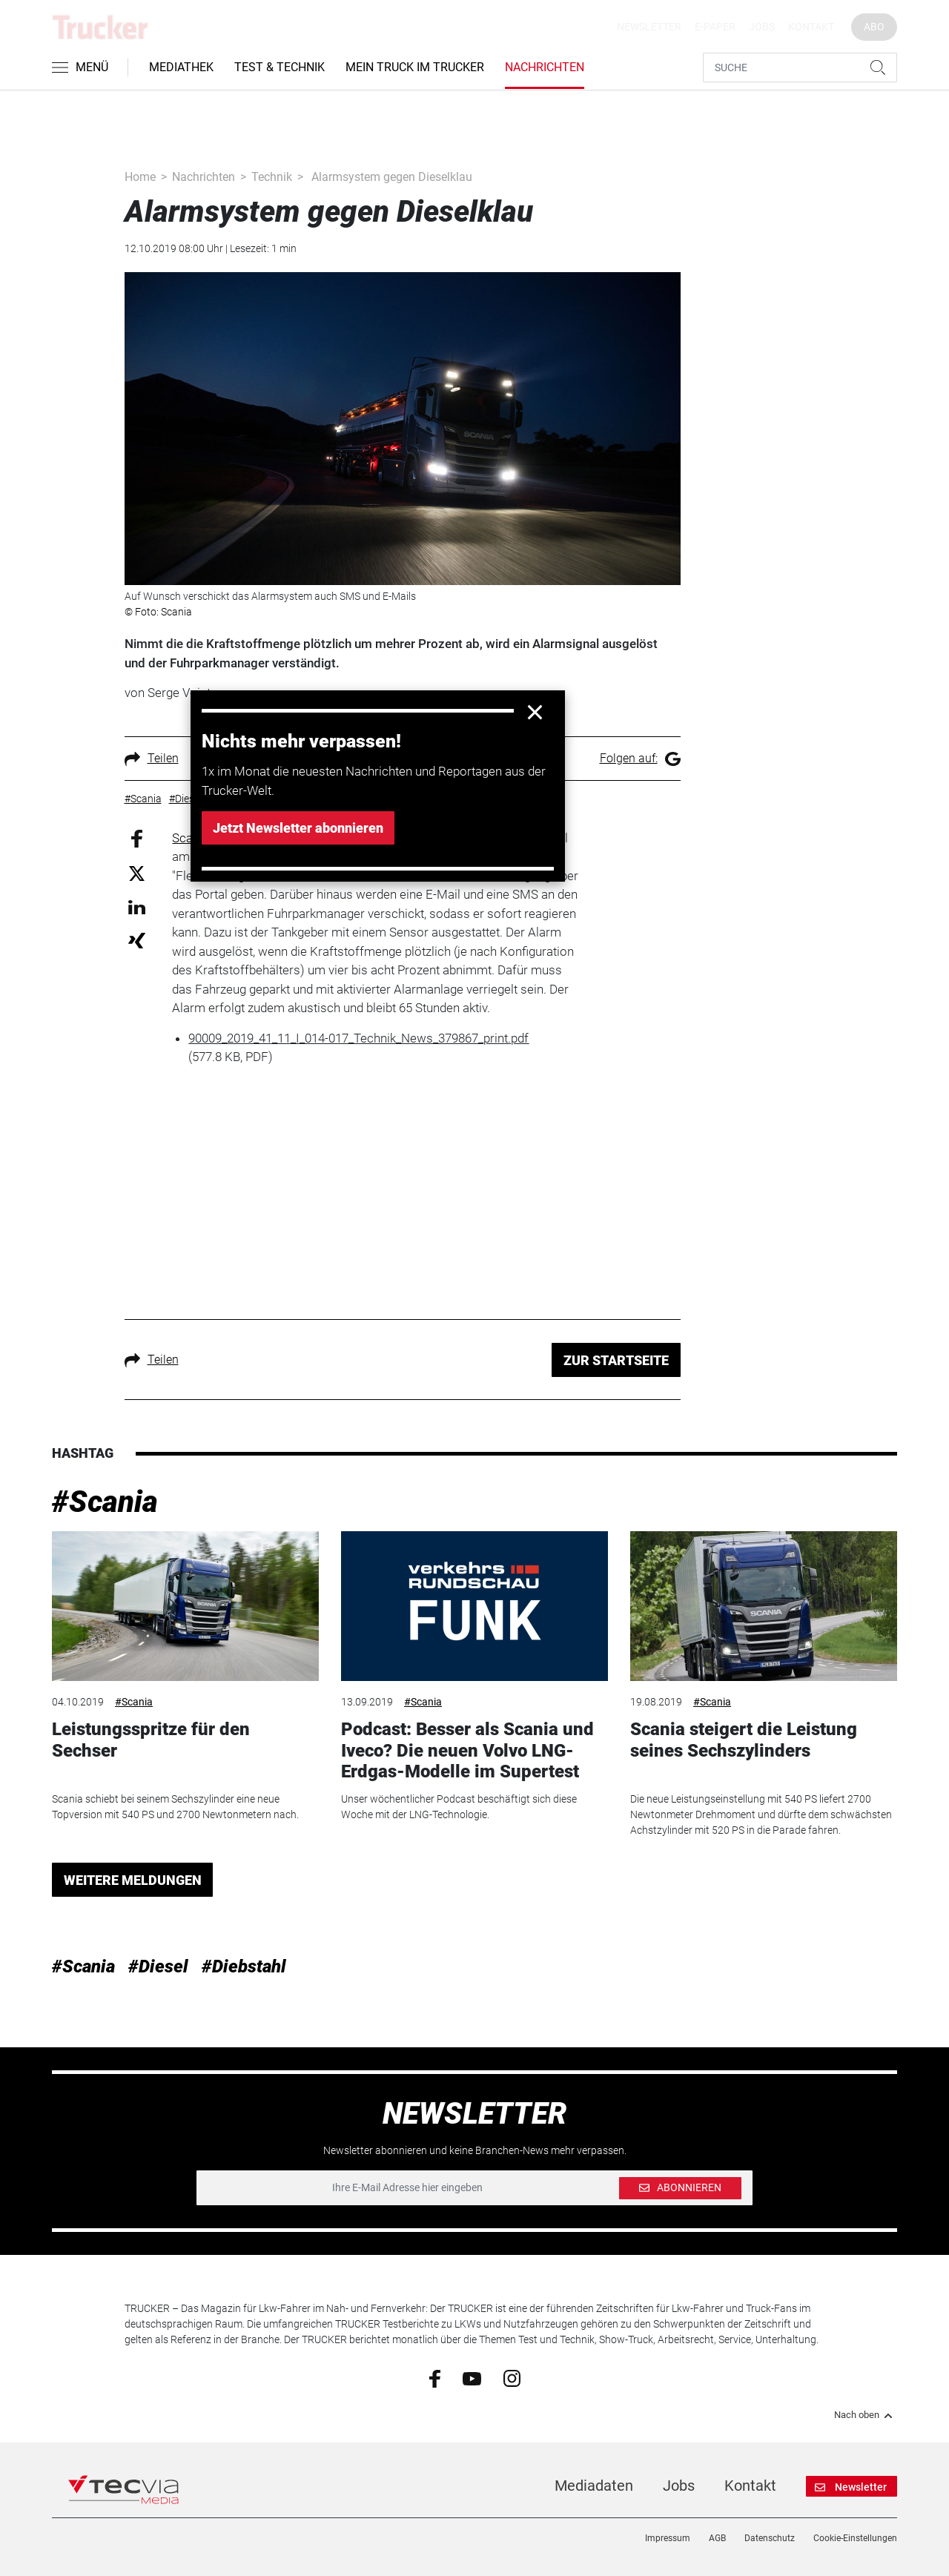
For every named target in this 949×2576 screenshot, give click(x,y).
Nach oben (865, 2415)
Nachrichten (544, 67)
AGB (717, 2538)
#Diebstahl (244, 1966)
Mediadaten (594, 2485)
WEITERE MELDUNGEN (133, 1880)
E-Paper (715, 27)
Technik (271, 177)
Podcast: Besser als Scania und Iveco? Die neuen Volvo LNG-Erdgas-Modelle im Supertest (467, 1751)
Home (140, 177)
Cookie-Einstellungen (855, 2538)
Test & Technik (279, 67)
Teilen (152, 758)
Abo (874, 27)
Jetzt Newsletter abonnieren (298, 828)
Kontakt (811, 27)
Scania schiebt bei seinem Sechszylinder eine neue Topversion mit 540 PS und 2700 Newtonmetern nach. (175, 1806)
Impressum (667, 2538)
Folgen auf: (640, 758)
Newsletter (649, 27)
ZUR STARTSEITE (616, 1360)
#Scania (105, 1501)
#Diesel (158, 1966)
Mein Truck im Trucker (414, 67)
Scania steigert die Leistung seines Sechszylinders (743, 1740)
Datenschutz (769, 2538)
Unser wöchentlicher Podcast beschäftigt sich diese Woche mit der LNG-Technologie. (459, 1806)
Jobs (762, 27)
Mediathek (181, 67)
